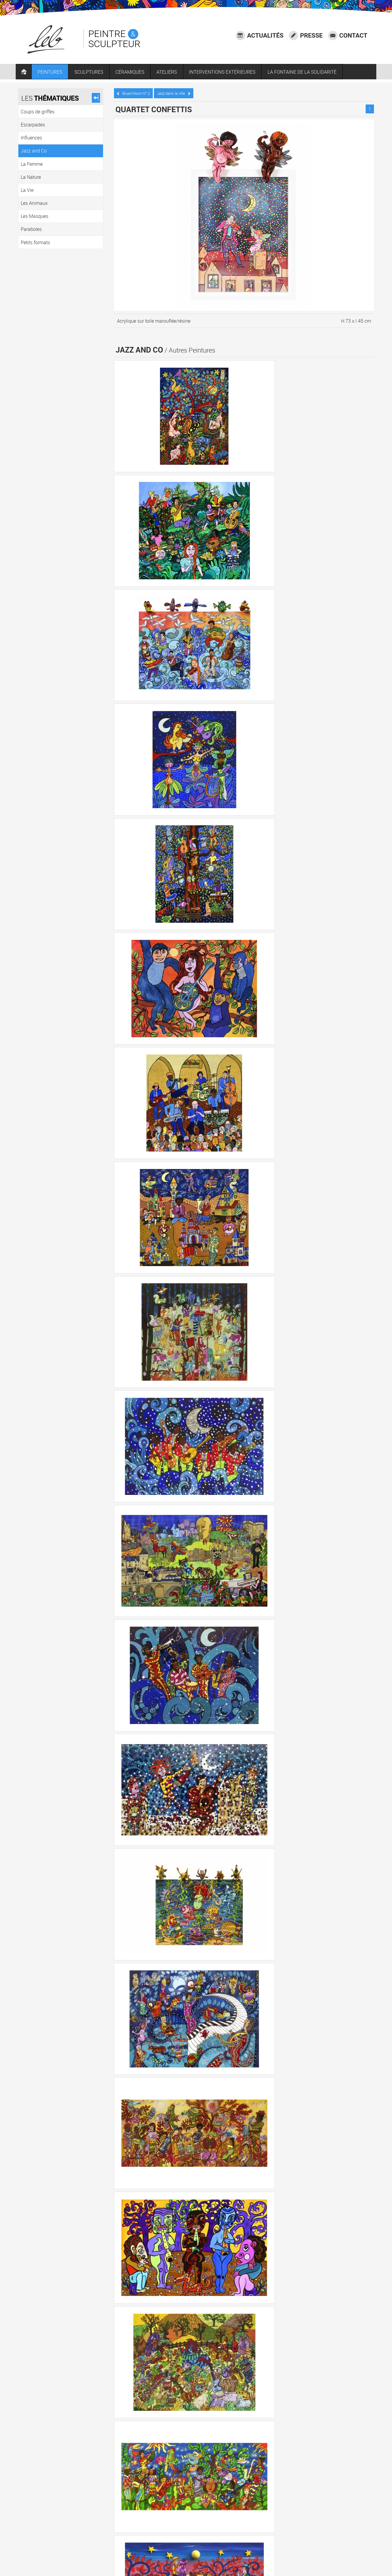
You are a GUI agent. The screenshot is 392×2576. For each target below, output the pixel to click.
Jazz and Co (235, 2474)
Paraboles (165, 2490)
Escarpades (173, 2474)
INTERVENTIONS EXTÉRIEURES (225, 73)
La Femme (267, 2474)
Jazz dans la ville (175, 91)
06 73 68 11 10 (148, 2547)
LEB (148, 2559)
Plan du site (362, 2556)
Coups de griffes (136, 2474)
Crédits (309, 2549)
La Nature (296, 2474)
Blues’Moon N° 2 (135, 91)
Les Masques (133, 2490)
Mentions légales (357, 2541)
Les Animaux (348, 2474)
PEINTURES (52, 73)
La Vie (320, 2474)
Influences (203, 2474)
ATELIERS (169, 73)
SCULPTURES (91, 73)
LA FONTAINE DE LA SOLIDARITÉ (304, 73)
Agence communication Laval (345, 2549)
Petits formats (198, 2490)
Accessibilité (361, 2533)
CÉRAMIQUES (132, 73)
